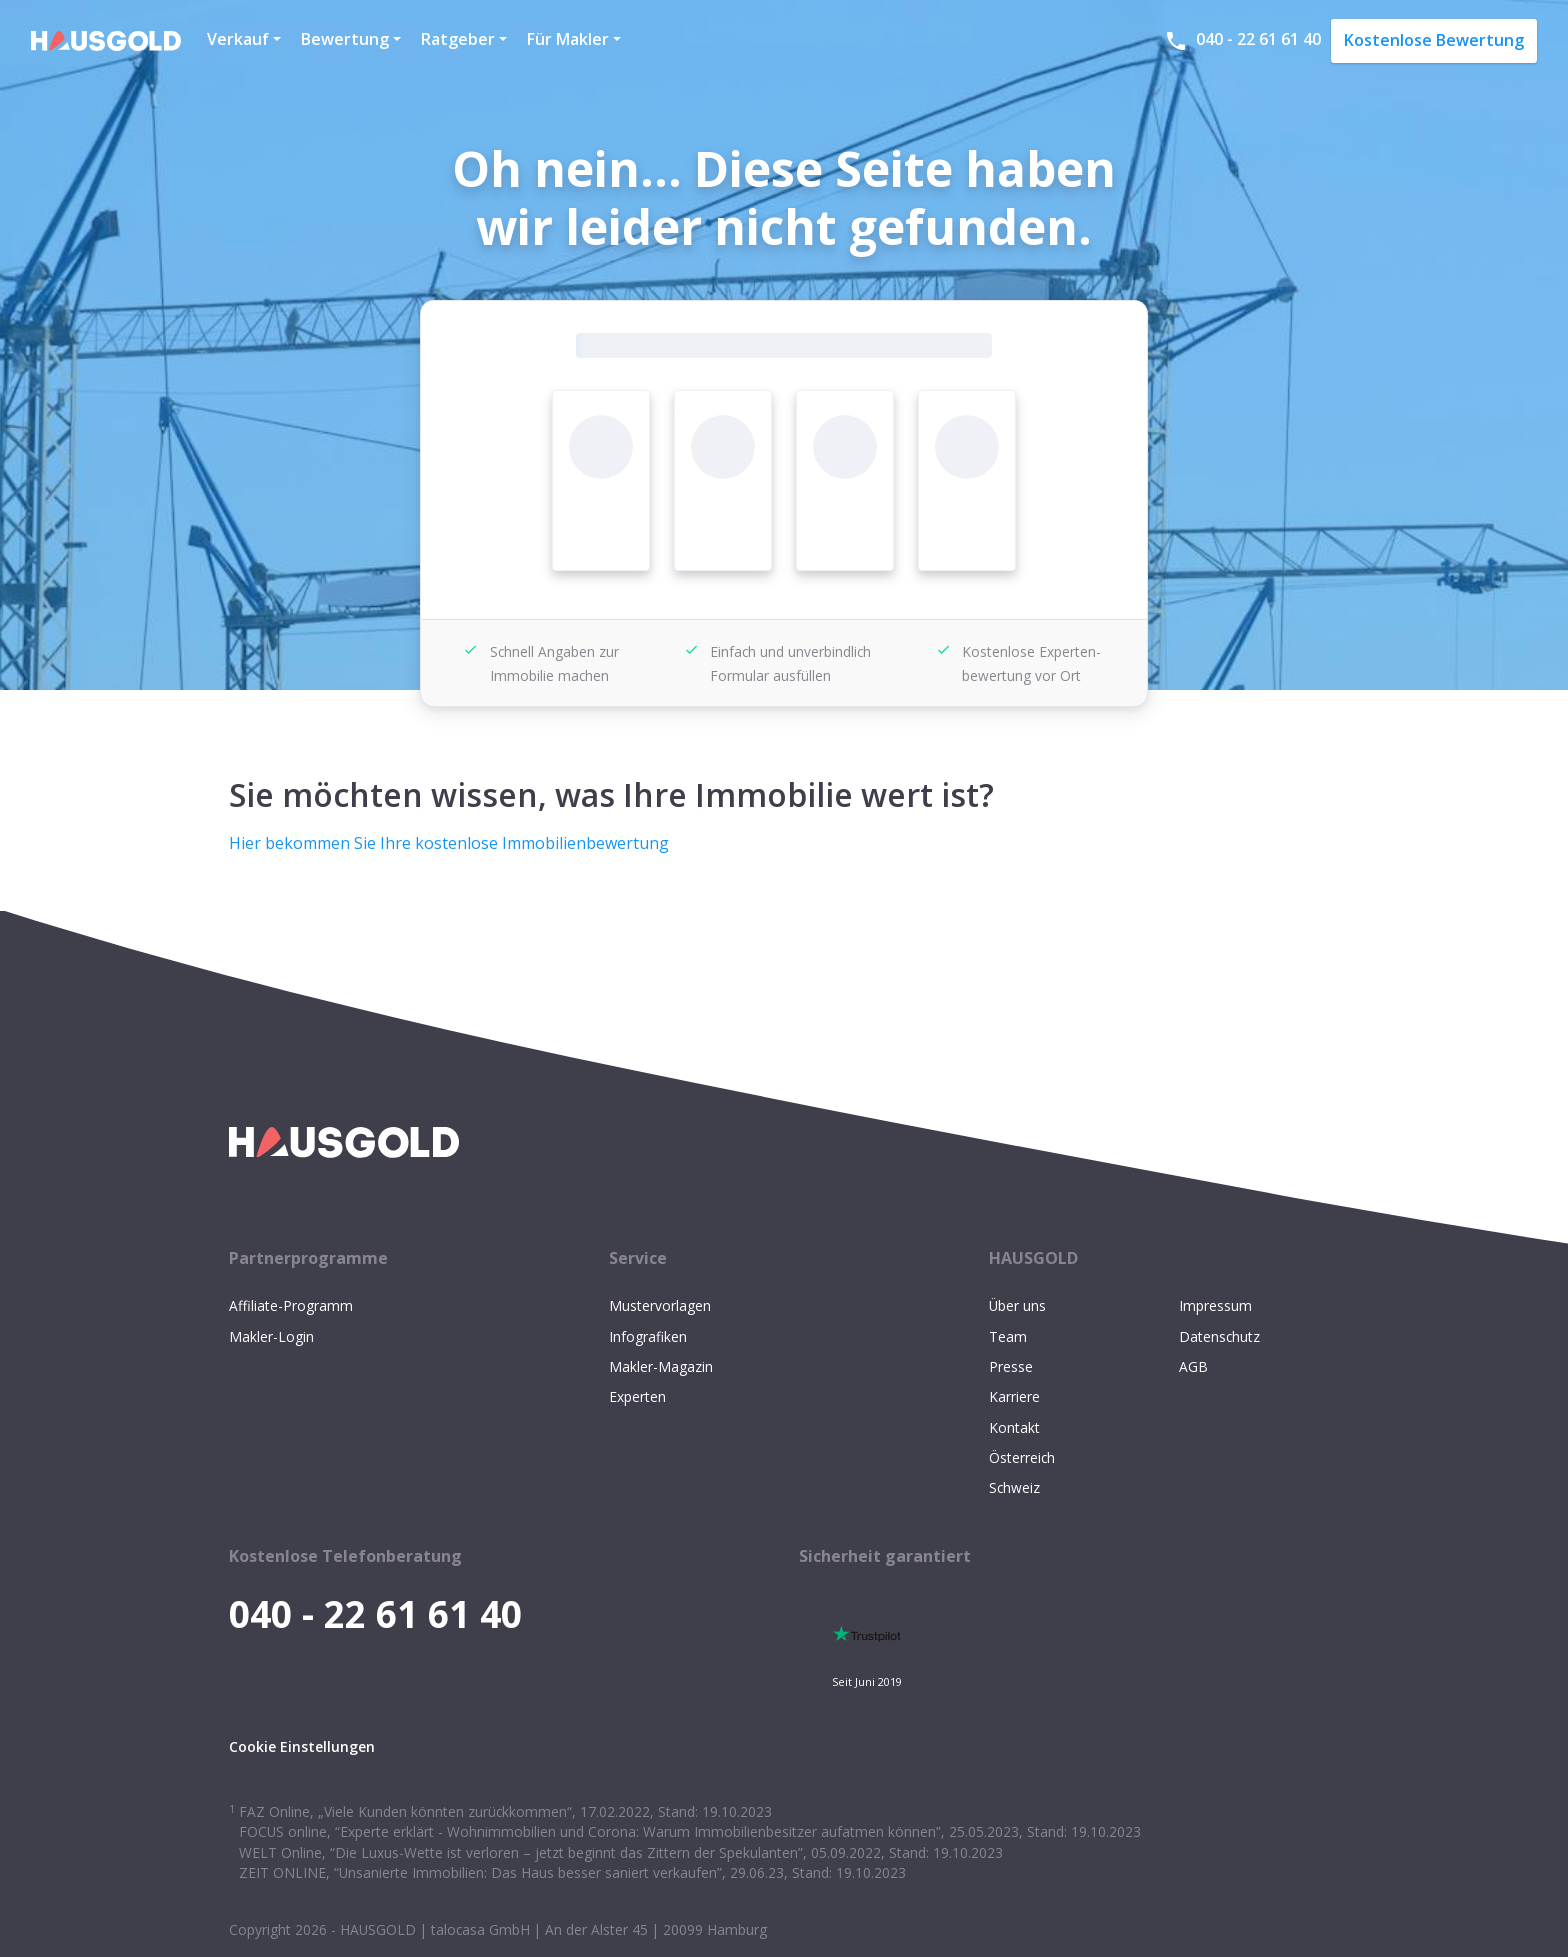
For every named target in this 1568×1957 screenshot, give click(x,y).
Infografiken (648, 1336)
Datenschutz (1219, 1336)
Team (1008, 1336)
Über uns (1017, 1305)
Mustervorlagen (660, 1305)
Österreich (1022, 1457)
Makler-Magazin (661, 1366)
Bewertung (345, 39)
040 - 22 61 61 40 (1242, 40)
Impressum (1215, 1305)
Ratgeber (458, 39)
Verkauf (238, 39)
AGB (1193, 1366)
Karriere (1014, 1396)
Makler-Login (271, 1336)
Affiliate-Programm (291, 1305)
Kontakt (1014, 1427)
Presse (1011, 1366)
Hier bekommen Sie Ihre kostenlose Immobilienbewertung (449, 843)
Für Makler (568, 39)
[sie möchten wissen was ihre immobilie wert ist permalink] (219, 771)
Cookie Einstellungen (302, 1746)
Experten (637, 1396)
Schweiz (1014, 1487)
